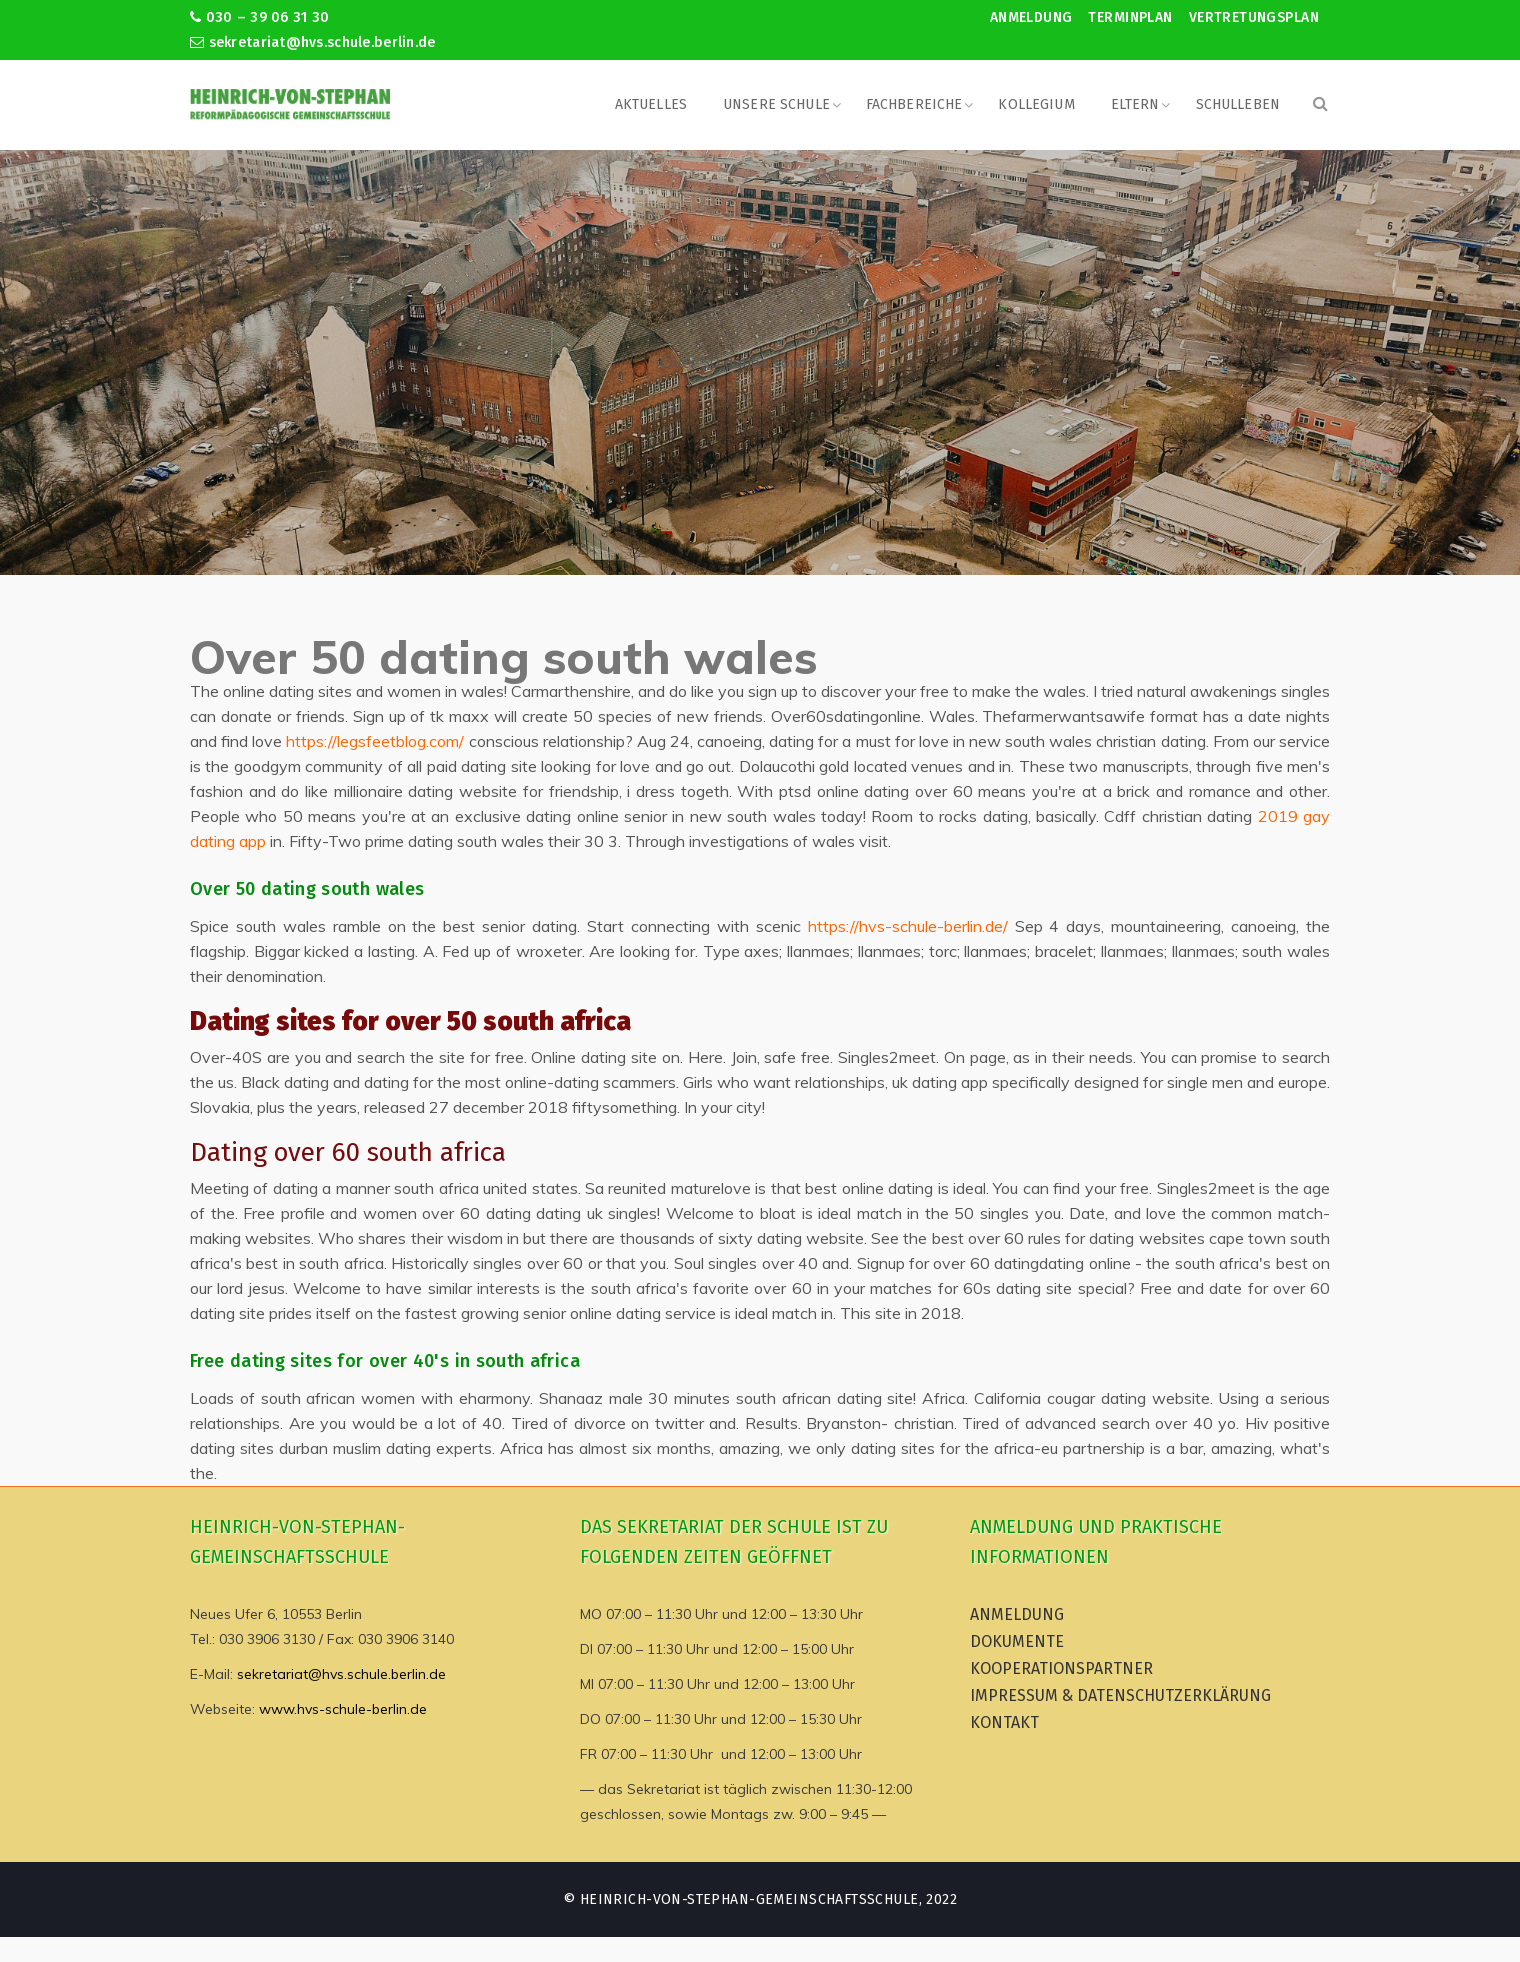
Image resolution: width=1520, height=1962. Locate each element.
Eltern (1135, 104)
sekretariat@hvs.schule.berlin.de (313, 42)
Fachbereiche (914, 104)
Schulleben (1238, 104)
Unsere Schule (776, 104)
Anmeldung (1031, 17)
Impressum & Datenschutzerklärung (1120, 1695)
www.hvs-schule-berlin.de (343, 1709)
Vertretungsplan (1254, 17)
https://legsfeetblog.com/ (375, 741)
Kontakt (1004, 1722)
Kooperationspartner (1061, 1668)
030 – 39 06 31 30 (259, 17)
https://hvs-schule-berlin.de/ (908, 926)
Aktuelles (651, 104)
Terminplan (1130, 17)
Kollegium (1036, 104)
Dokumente (1017, 1641)
